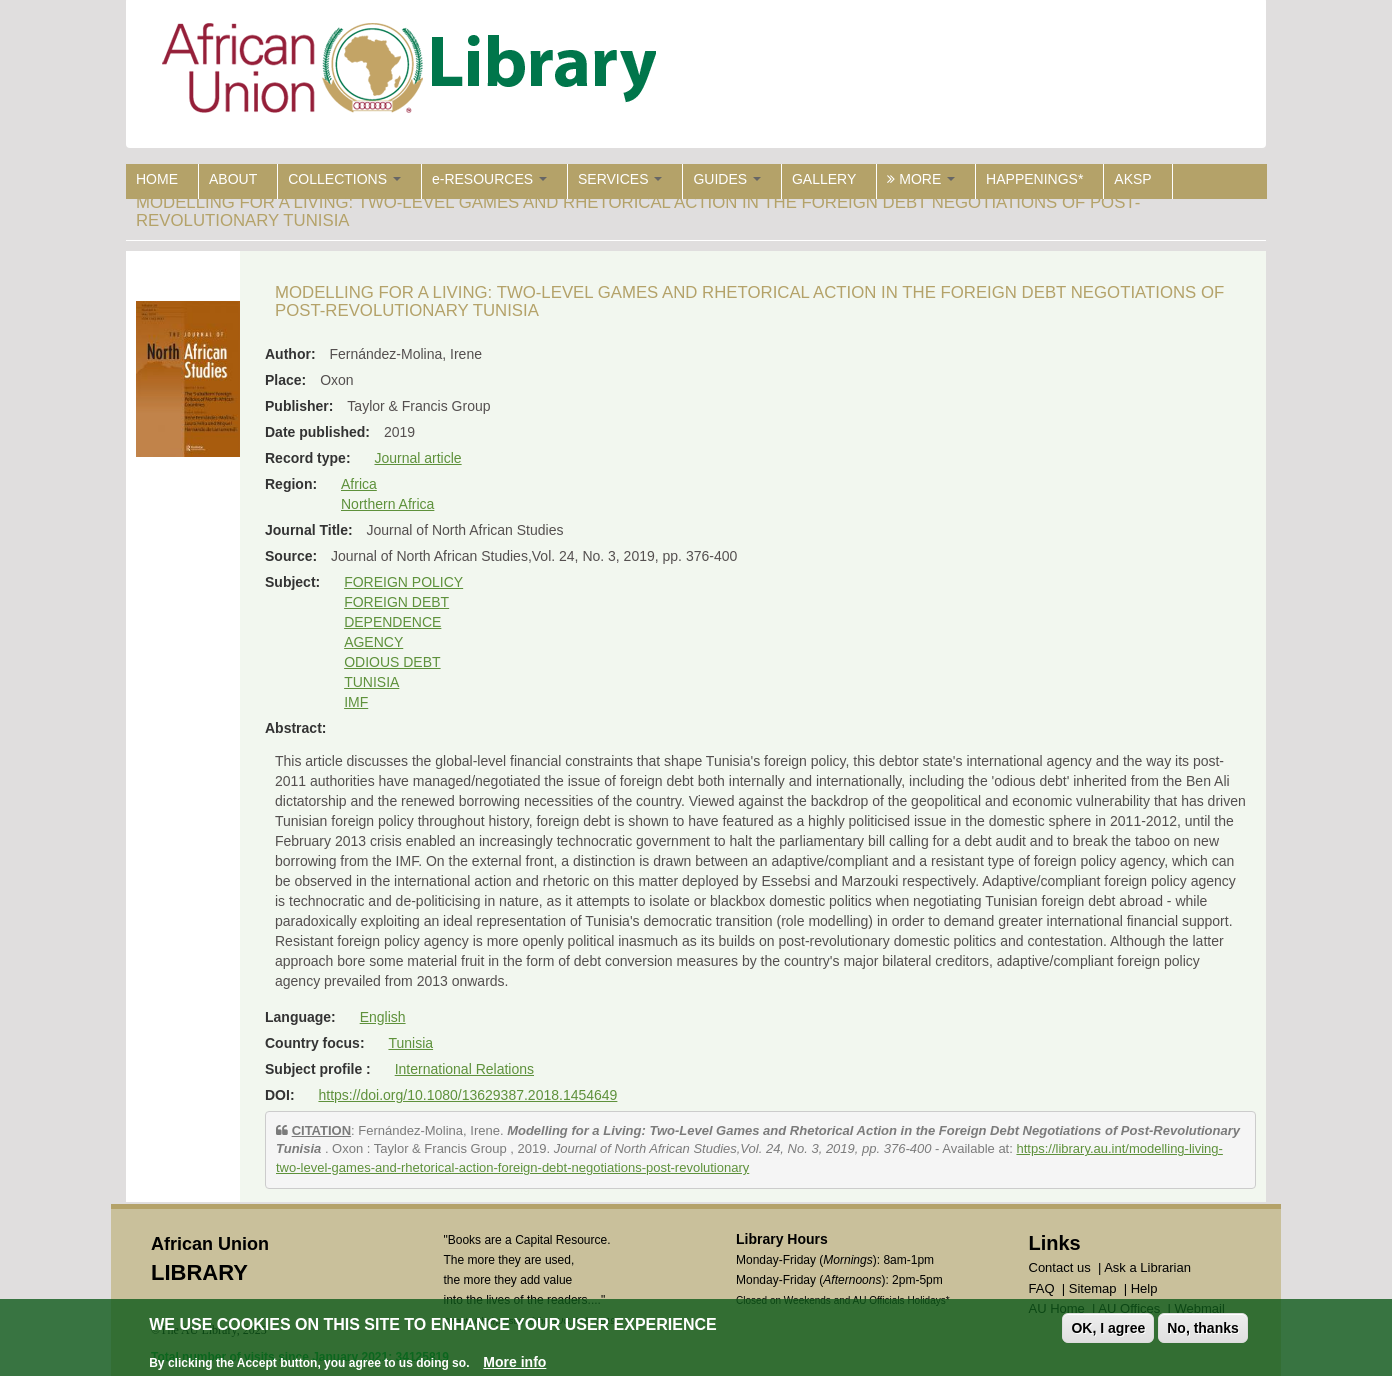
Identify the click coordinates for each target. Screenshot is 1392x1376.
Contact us (1060, 1267)
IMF (356, 702)
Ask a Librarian (1147, 1267)
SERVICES (620, 179)
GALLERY (824, 179)
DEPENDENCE (392, 622)
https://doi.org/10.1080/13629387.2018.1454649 (467, 1095)
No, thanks (1203, 1331)
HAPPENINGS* (1034, 179)
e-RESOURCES (489, 179)
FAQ (1042, 1288)
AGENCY (373, 642)
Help (1144, 1288)
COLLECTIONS (344, 179)
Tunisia (410, 1043)
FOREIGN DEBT (396, 602)
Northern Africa (387, 504)
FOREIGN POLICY (403, 582)
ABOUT (233, 179)
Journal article (417, 458)
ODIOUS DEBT (392, 662)
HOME (157, 179)
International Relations (464, 1069)
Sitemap (1093, 1288)
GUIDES (727, 179)
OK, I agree (1108, 1331)
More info (514, 1364)
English (383, 1017)
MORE (921, 179)
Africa (359, 484)
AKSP (1132, 179)
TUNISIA (371, 682)
